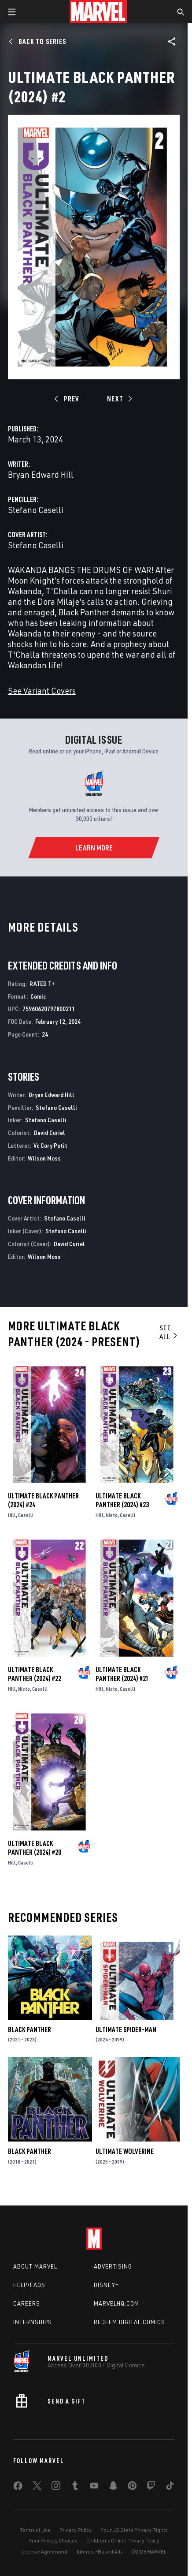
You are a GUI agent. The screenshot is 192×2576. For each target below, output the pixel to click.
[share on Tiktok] (170, 2487)
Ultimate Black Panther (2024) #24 (43, 1500)
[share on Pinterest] (132, 2487)
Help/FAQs (29, 2284)
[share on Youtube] (94, 2487)
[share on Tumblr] (74, 2487)
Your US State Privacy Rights (134, 2530)
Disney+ (106, 2284)
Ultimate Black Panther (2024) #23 (122, 1500)
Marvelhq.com (116, 2303)
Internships (32, 2321)
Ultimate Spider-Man (126, 2029)
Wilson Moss (44, 1158)
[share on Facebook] (17, 2487)
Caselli (25, 1515)
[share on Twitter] (37, 2487)
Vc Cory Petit (50, 1145)
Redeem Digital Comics (129, 2321)
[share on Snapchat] (113, 2487)
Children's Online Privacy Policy (122, 2540)
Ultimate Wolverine (125, 2151)
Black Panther (29, 2029)
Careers (26, 2303)
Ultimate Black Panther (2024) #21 (122, 1674)
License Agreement (45, 2551)
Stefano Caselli (35, 510)
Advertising (113, 2266)
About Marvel (35, 2266)
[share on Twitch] (151, 2487)
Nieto (112, 1515)
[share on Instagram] (56, 2487)
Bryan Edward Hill (41, 474)
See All (168, 1332)
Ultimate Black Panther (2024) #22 (34, 1674)
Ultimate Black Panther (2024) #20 (34, 1848)
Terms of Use (35, 2530)
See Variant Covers (42, 690)
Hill (12, 1515)
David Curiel (49, 1132)
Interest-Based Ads (100, 2551)
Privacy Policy (75, 2530)
